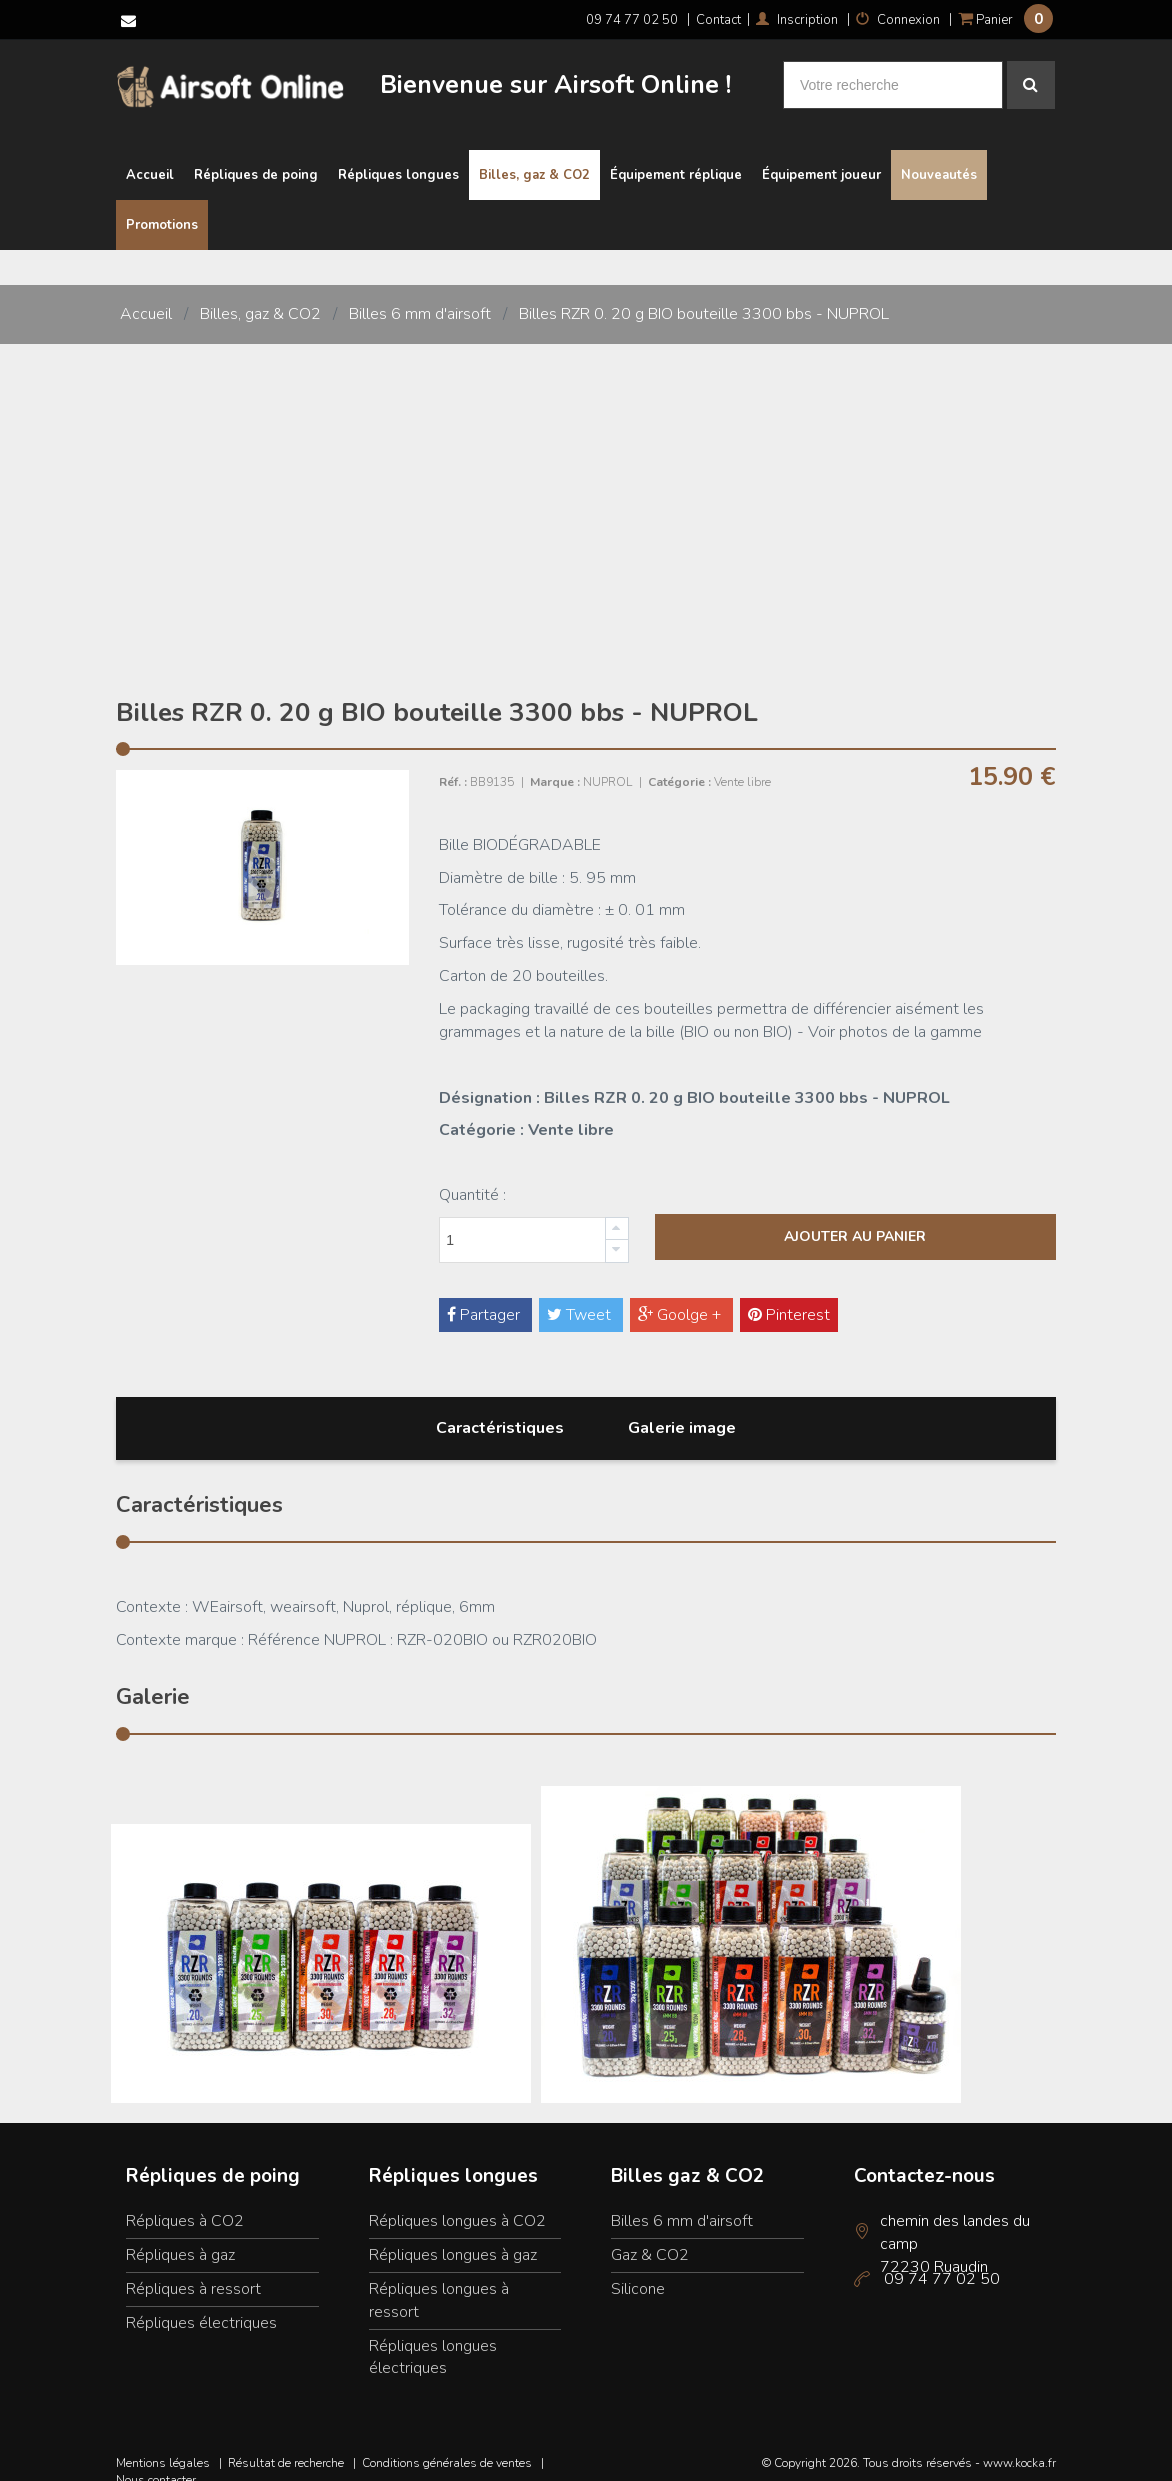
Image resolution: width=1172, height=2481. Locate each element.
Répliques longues (398, 157)
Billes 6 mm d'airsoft (420, 296)
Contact (718, 20)
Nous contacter (156, 2462)
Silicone (638, 2270)
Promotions (162, 207)
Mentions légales (163, 2444)
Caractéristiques (500, 1409)
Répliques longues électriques (433, 2338)
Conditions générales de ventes (447, 2444)
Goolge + (681, 1296)
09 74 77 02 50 (632, 20)
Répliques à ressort (193, 2270)
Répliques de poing (256, 157)
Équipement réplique (676, 157)
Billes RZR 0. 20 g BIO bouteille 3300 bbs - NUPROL (704, 296)
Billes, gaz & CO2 (534, 157)
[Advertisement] (586, 475)
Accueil (150, 157)
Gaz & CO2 (650, 2236)
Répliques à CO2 (185, 2202)
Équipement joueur (821, 157)
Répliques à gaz (180, 2236)
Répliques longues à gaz (453, 2236)
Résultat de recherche (286, 2444)
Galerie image (682, 1409)
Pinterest (789, 1296)
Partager (485, 1296)
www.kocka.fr (1019, 2444)
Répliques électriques (201, 2304)
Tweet (581, 1296)
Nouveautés (939, 157)
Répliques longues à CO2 (457, 2202)
